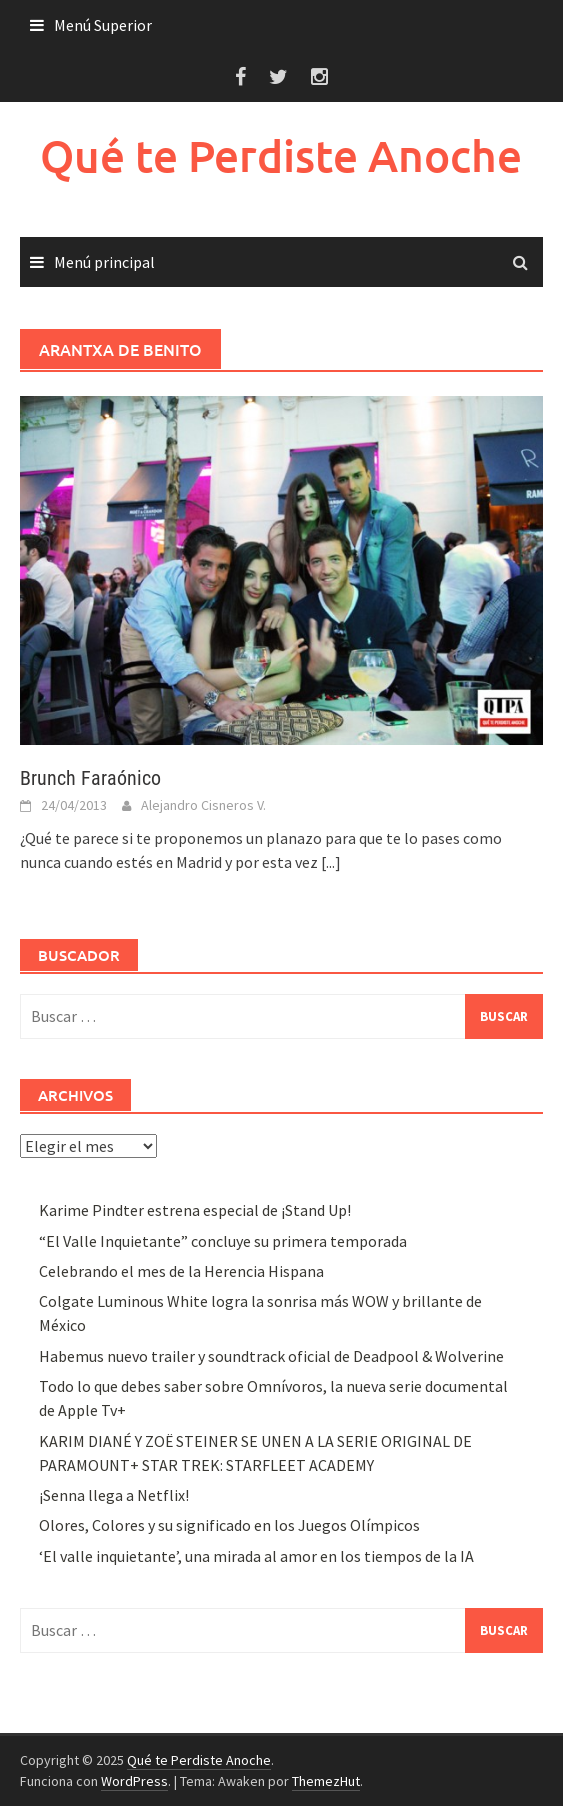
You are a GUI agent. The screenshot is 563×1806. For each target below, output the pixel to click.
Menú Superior (103, 25)
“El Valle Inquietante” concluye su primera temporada (223, 1241)
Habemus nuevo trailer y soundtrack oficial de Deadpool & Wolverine (271, 1356)
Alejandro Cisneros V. (203, 805)
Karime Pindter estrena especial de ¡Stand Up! (195, 1210)
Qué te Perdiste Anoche (281, 155)
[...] (331, 862)
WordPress (134, 1781)
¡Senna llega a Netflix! (114, 1495)
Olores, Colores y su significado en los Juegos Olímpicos (229, 1525)
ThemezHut (326, 1781)
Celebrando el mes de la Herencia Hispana (181, 1271)
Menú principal (104, 262)
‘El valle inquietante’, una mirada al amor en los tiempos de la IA (256, 1556)
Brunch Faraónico (90, 778)
